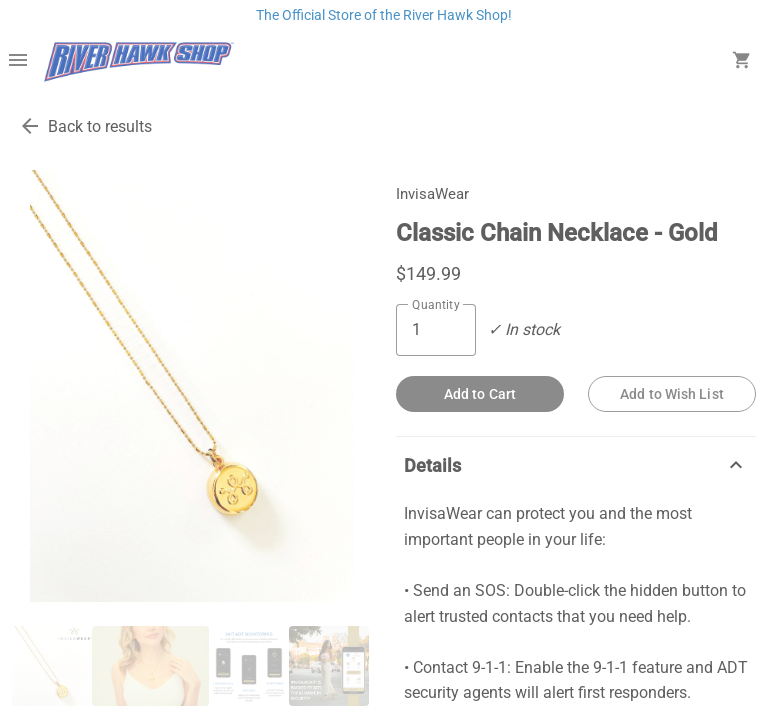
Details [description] (576, 465)
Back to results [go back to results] (100, 126)
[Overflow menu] (18, 62)
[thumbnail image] (52, 666)
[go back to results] (30, 126)
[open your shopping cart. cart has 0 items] (742, 62)
